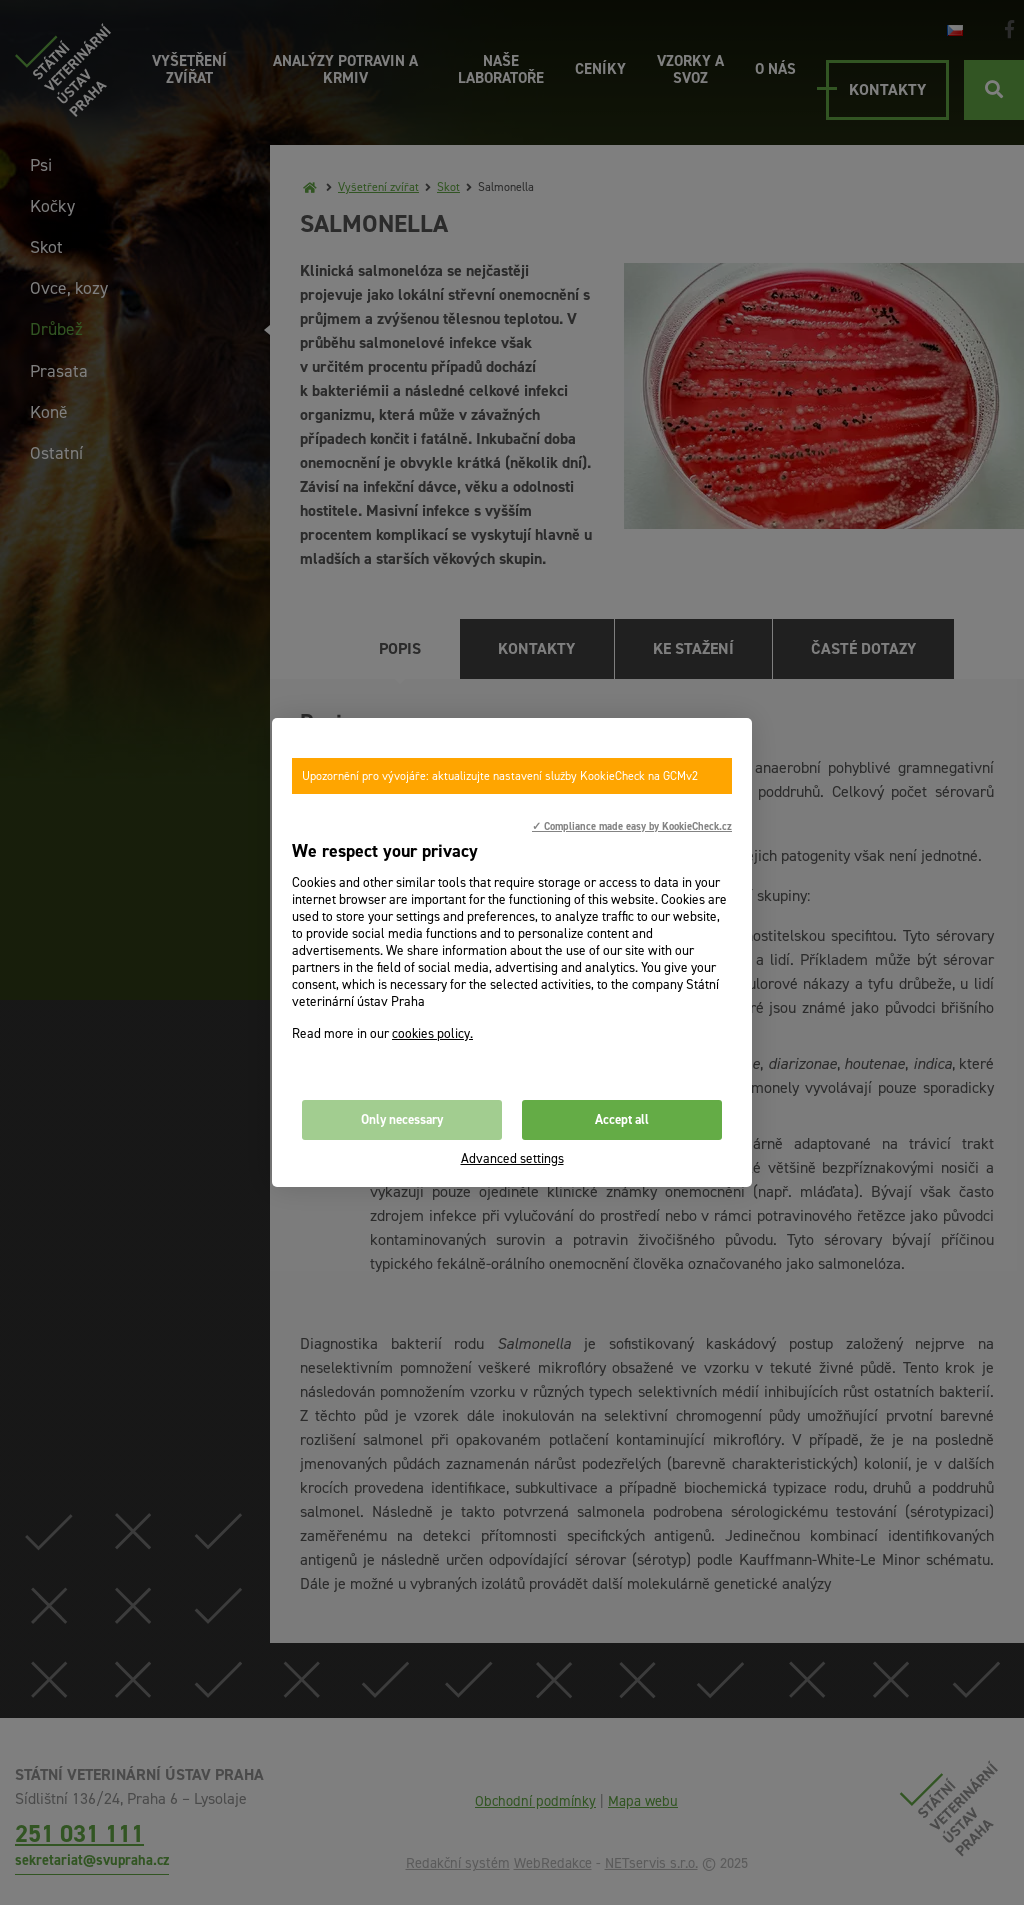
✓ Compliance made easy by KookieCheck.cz (632, 826)
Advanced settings (512, 1158)
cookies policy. (432, 1033)
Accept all (622, 1119)
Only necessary (402, 1119)
